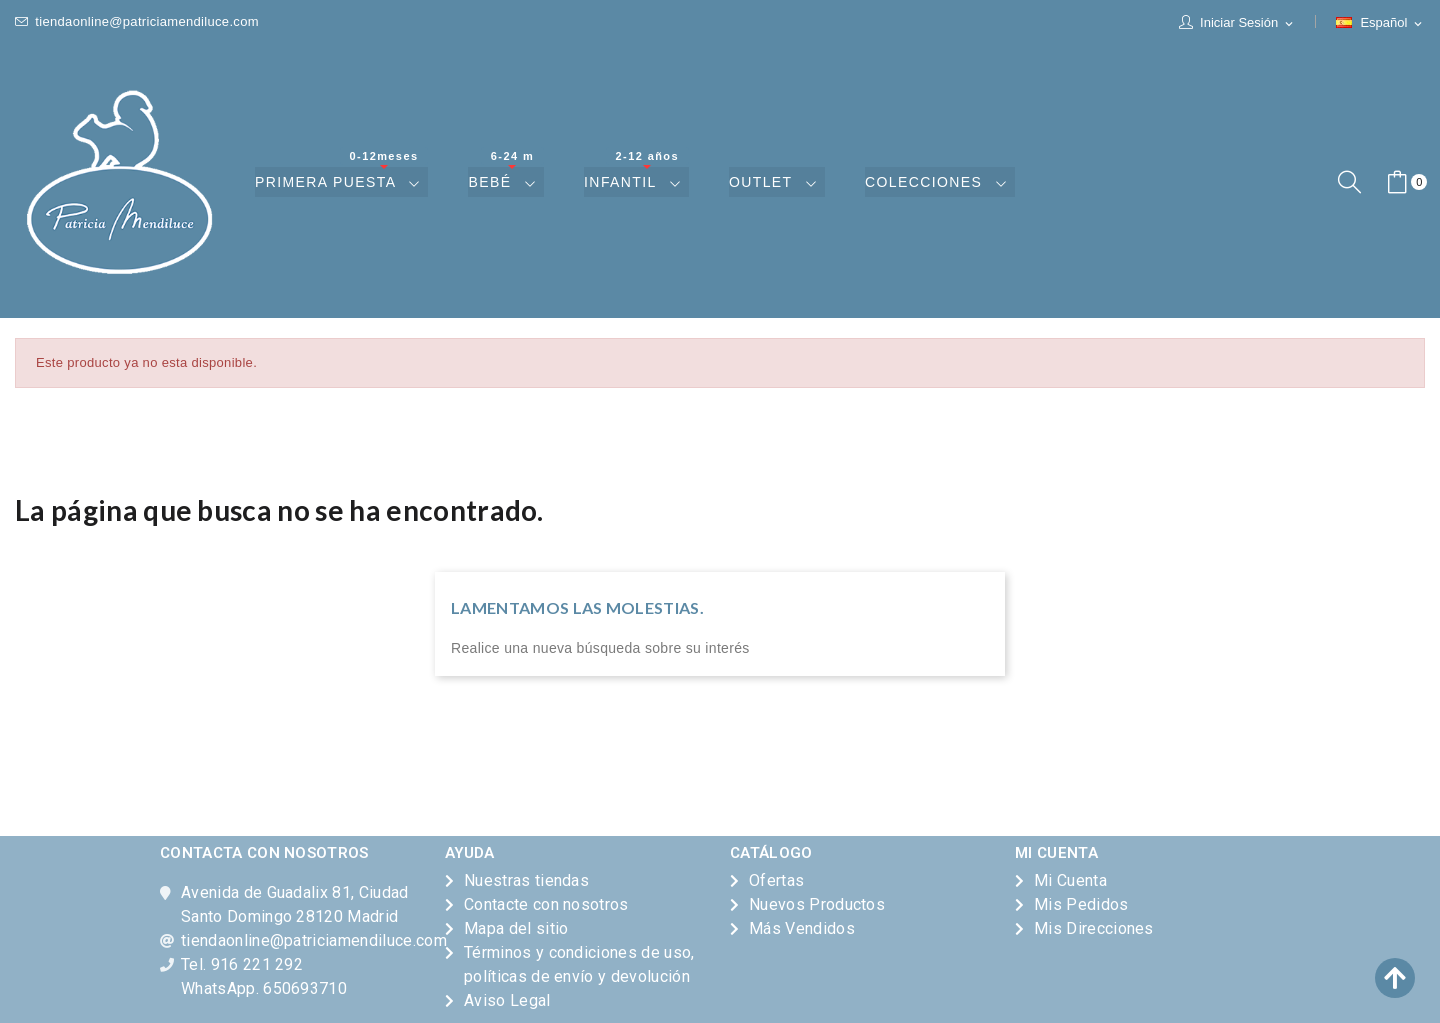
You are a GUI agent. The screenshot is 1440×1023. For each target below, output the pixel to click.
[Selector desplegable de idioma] (1380, 23)
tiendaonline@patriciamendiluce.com (137, 21)
